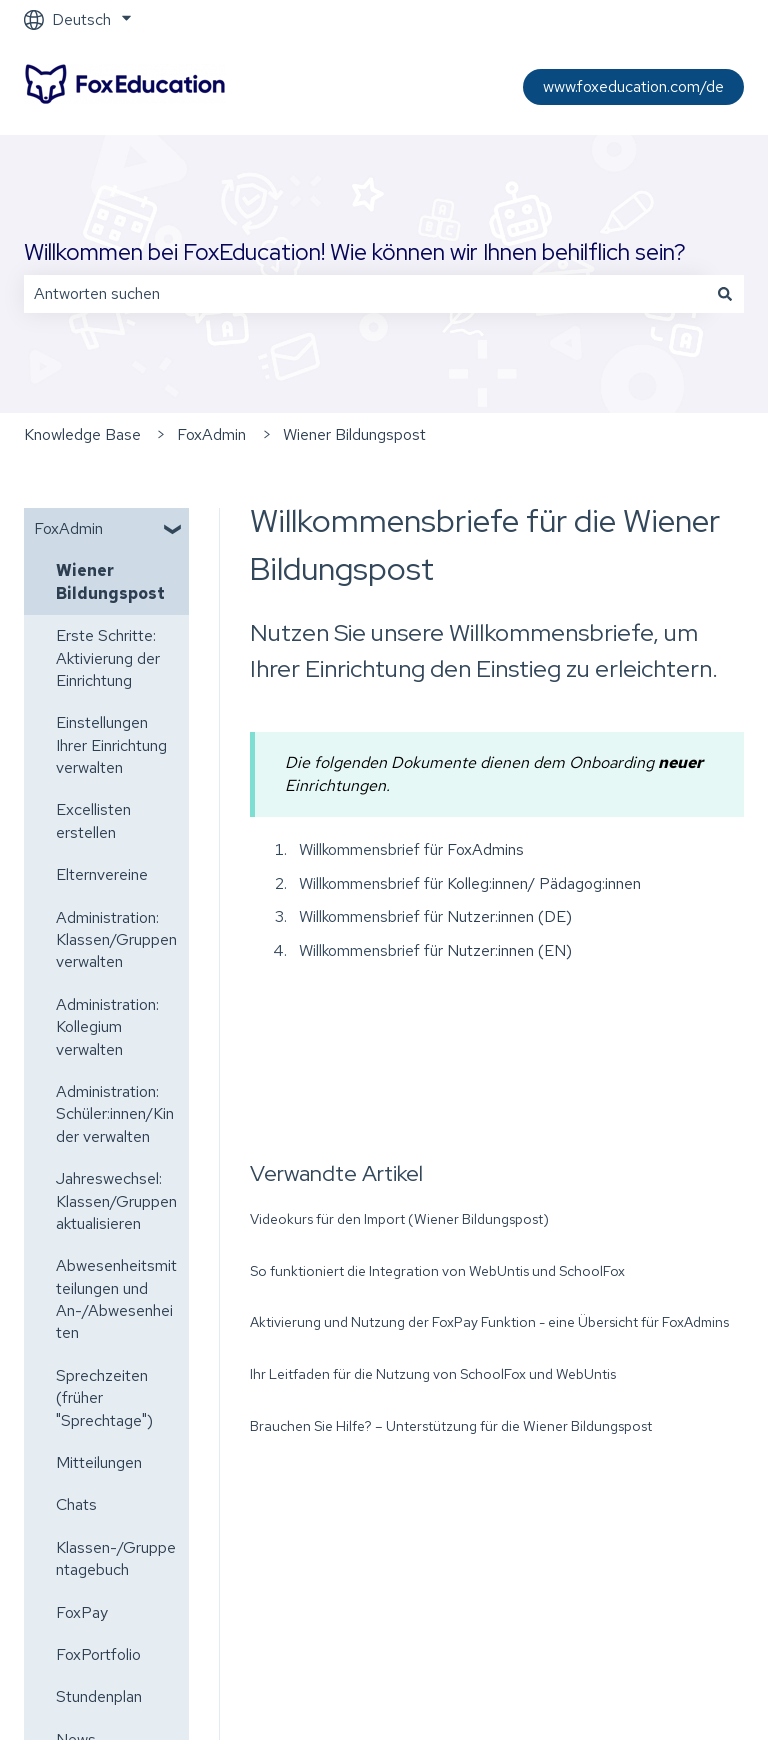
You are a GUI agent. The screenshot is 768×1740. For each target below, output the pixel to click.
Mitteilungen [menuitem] (99, 1462)
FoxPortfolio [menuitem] (98, 1654)
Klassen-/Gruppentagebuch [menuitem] (116, 1558)
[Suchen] (725, 294)
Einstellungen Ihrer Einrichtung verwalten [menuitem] (111, 745)
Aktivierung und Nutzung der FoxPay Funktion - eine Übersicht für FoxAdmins (489, 1322)
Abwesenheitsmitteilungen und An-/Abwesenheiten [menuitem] (116, 1299)
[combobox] (365, 294)
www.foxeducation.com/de (633, 86)
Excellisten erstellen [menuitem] (93, 820)
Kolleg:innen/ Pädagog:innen (544, 883)
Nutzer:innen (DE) (509, 916)
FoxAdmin (211, 434)
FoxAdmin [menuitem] (68, 528)
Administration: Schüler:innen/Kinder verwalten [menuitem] (115, 1114)
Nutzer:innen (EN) (507, 950)
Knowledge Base (82, 434)
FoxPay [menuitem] (82, 1612)
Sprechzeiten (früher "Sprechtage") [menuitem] (104, 1398)
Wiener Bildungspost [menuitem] (110, 581)
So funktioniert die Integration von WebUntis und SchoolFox (437, 1271)
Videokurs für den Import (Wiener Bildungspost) (399, 1219)
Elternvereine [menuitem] (102, 874)
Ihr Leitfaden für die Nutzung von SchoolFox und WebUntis (433, 1374)
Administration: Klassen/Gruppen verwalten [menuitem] (116, 940)
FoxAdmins (485, 849)
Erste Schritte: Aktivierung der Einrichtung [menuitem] (108, 658)
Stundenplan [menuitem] (99, 1696)
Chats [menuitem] (76, 1504)
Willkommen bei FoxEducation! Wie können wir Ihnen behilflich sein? (355, 252)
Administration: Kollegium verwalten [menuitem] (107, 1027)
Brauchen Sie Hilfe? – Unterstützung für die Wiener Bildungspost (451, 1426)
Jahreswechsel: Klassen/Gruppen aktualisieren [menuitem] (116, 1201)
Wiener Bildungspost (354, 434)
